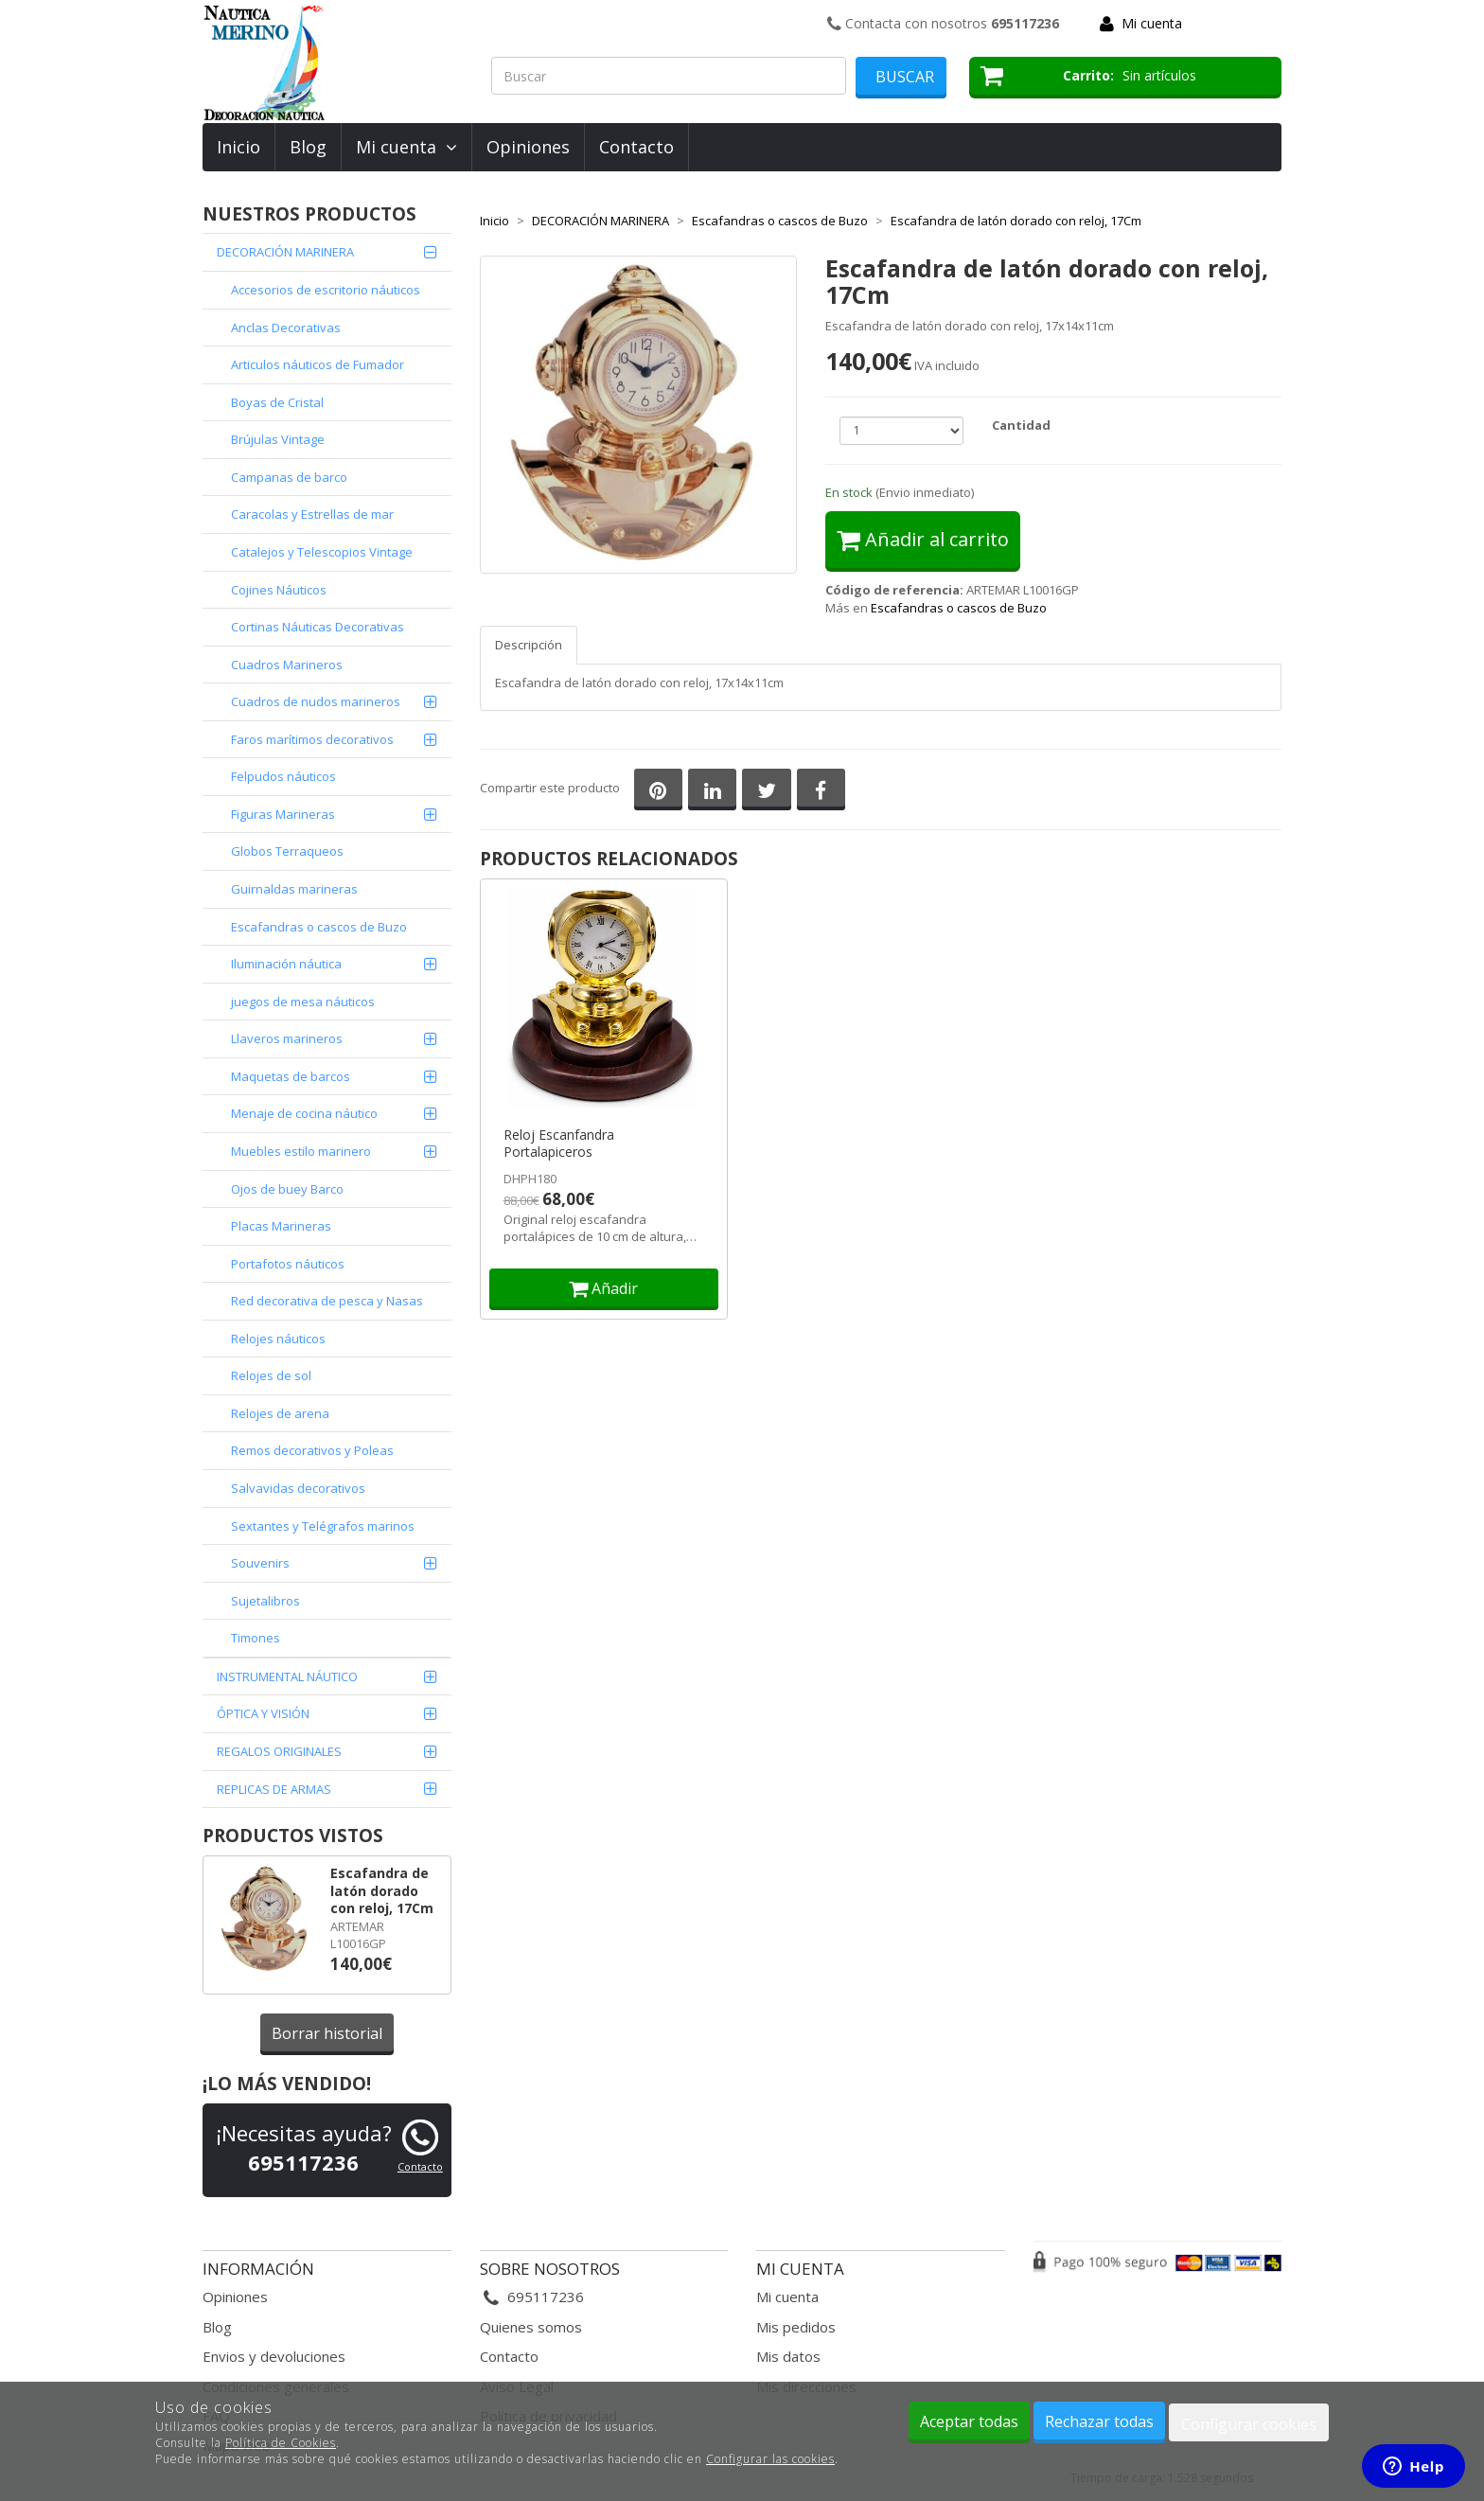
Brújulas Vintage (278, 439)
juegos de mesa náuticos (303, 1001)
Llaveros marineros (287, 1038)
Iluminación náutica (286, 963)
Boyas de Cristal (277, 402)
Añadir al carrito (923, 539)
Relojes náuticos (278, 1338)
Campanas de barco (289, 477)
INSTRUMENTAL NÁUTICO (287, 1676)
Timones (255, 1637)
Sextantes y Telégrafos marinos (323, 1525)
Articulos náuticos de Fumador (317, 364)
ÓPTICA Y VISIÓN (263, 1713)
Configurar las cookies (770, 2459)
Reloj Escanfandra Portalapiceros (559, 1143)
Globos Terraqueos (287, 851)
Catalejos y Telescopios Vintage (322, 551)
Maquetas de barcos (290, 1076)
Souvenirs (260, 1562)
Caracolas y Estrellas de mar (312, 514)
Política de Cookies (280, 2443)
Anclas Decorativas (286, 327)
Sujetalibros (265, 1600)
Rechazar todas (1099, 2421)
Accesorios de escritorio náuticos (325, 289)
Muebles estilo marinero (301, 1151)
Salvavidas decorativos (298, 1488)
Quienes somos (531, 2326)
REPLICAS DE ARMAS (274, 1789)
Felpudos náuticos (283, 776)
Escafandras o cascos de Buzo (319, 926)
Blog (308, 146)
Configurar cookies (1248, 2424)
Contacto (636, 146)
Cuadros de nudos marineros (315, 701)
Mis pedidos (796, 2326)
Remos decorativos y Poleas (312, 1450)
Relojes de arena (280, 1413)
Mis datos (788, 2356)
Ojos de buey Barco (287, 1188)
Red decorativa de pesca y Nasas (327, 1300)
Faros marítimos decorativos (312, 739)
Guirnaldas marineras (294, 888)
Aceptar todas (969, 2421)
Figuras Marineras (283, 814)
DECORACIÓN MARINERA (285, 251)
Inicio (238, 146)
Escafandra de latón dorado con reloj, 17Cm (381, 1890)
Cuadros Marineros (287, 664)
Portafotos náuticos (287, 1263)
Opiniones (528, 146)
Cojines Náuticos (279, 589)
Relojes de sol (271, 1375)
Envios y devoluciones (274, 2356)
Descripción (528, 644)
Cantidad (1021, 425)
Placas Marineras (281, 1225)
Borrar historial (327, 2033)
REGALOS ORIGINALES (279, 1751)
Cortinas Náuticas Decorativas (317, 626)
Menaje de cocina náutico (304, 1113)
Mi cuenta (1152, 23)
